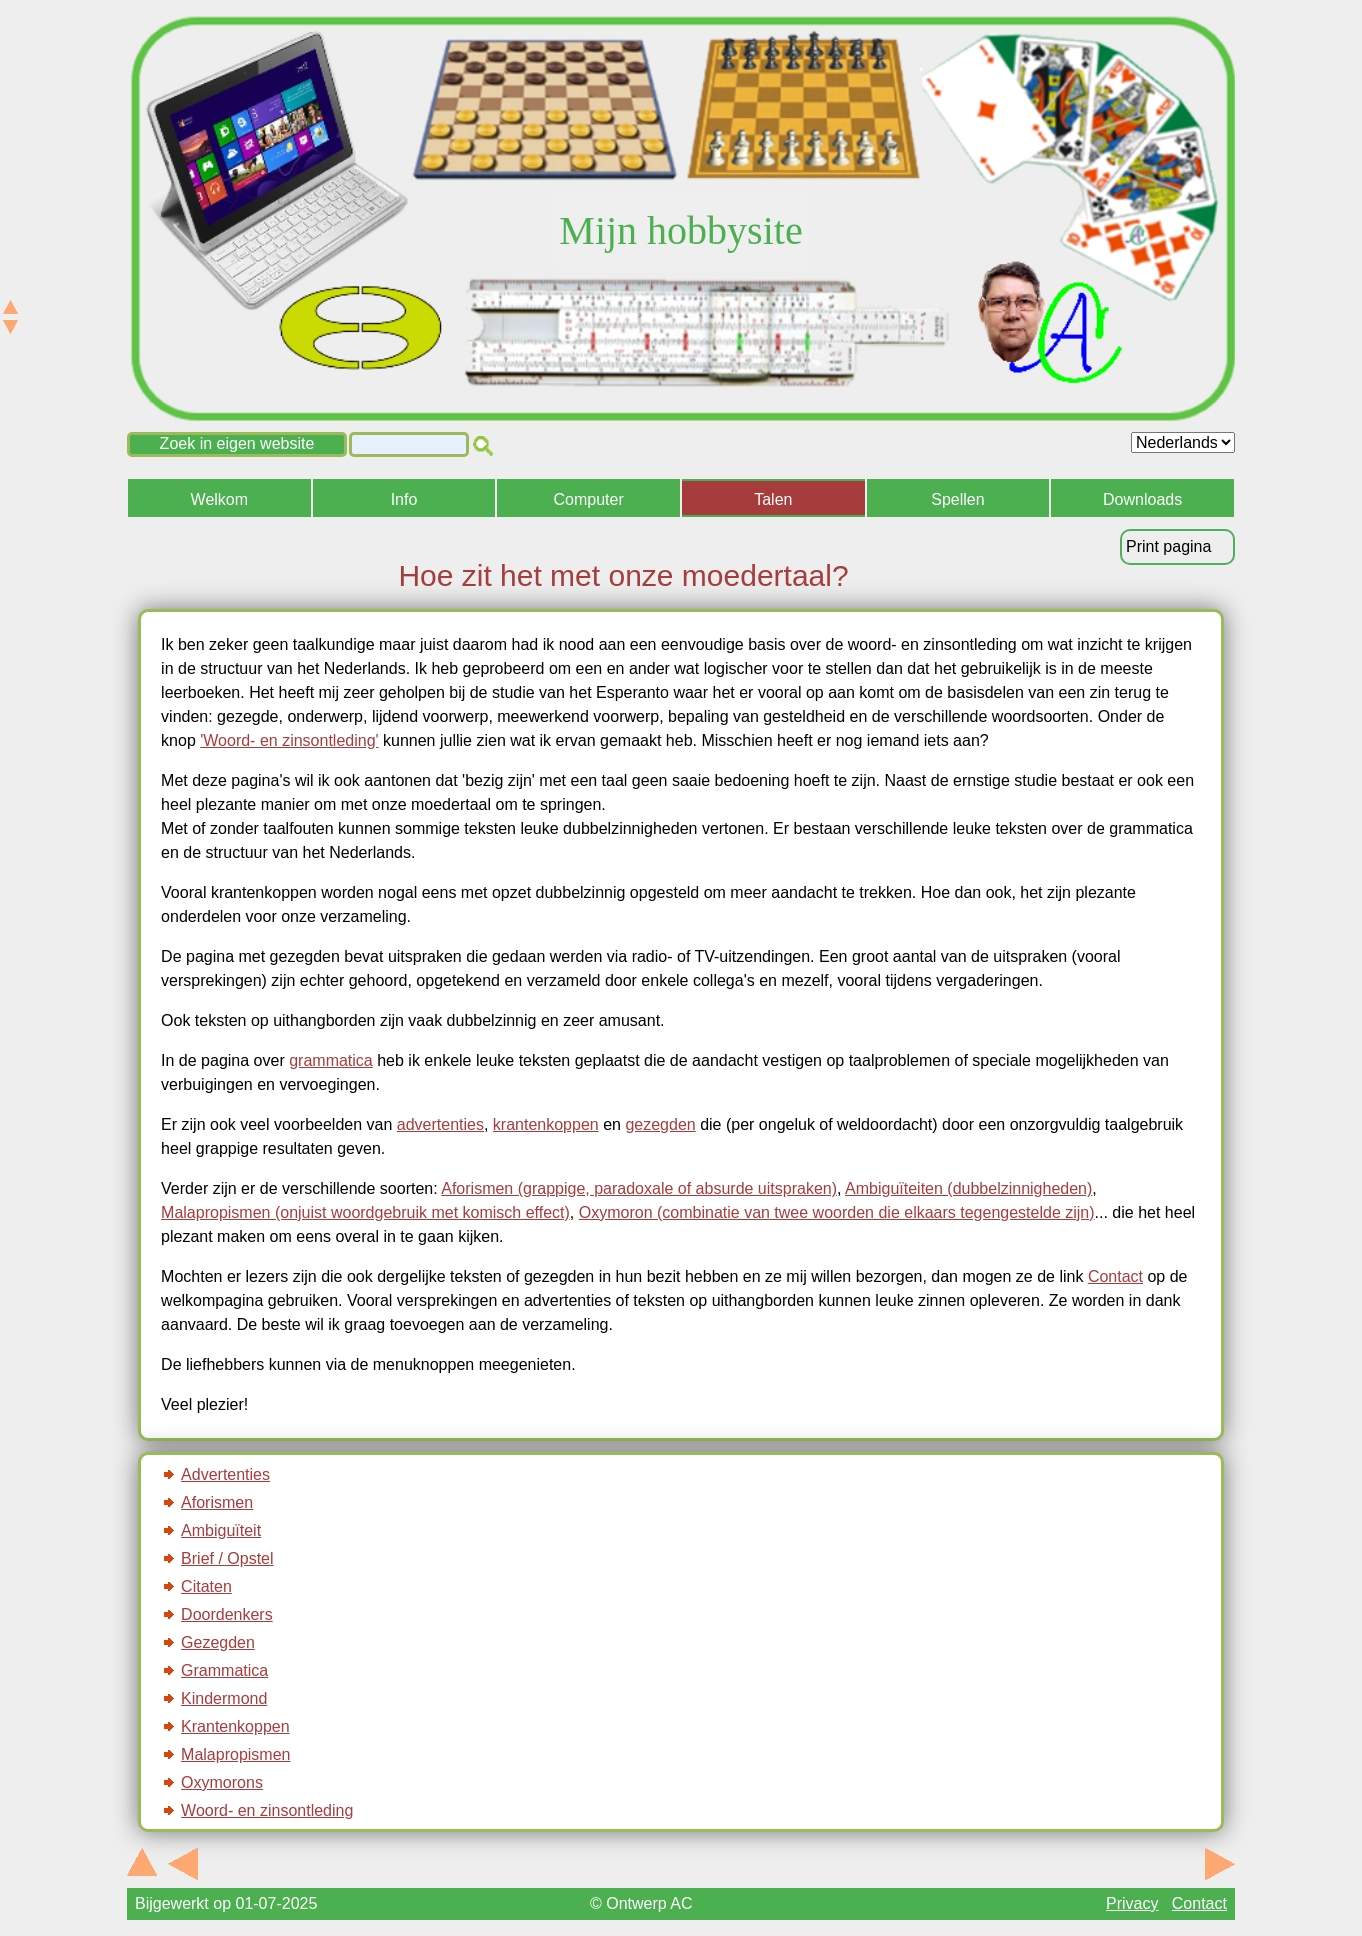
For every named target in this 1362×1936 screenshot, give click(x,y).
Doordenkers (227, 1614)
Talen (773, 499)
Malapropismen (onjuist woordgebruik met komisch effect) (365, 1212)
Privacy (1132, 1903)
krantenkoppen (546, 1124)
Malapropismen (235, 1754)
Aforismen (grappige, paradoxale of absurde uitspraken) (639, 1188)
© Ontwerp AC (641, 1903)
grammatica (331, 1060)
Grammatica (224, 1670)
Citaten (206, 1586)
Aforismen (217, 1502)
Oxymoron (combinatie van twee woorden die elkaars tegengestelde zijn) (837, 1212)
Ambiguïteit (221, 1530)
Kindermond (224, 1698)
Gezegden (218, 1642)
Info (404, 499)
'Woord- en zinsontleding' (289, 740)
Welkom (220, 499)
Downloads (1142, 499)
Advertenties (225, 1474)
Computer (589, 499)
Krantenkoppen (235, 1726)
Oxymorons (222, 1782)
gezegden (660, 1124)
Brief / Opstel (227, 1558)
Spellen (957, 499)
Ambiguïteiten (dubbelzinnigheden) (968, 1188)
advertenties (440, 1124)
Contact (1115, 1276)
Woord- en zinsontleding (267, 1810)
